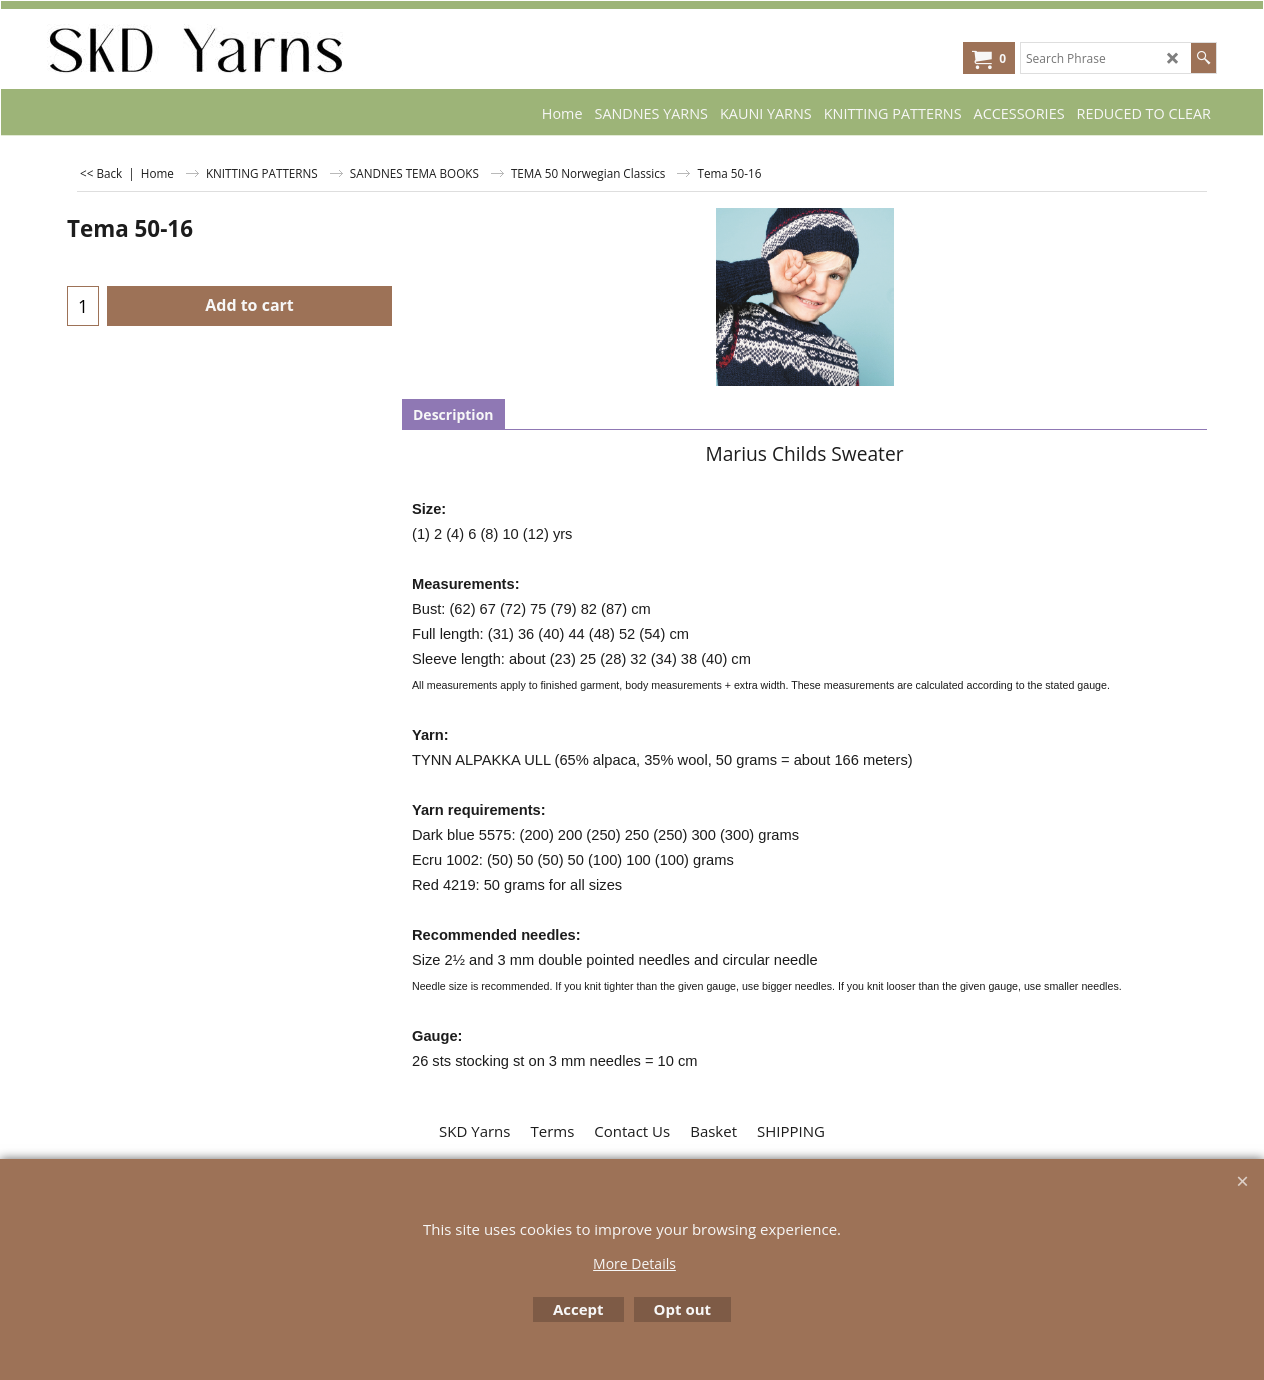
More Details (634, 1263)
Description (453, 414)
